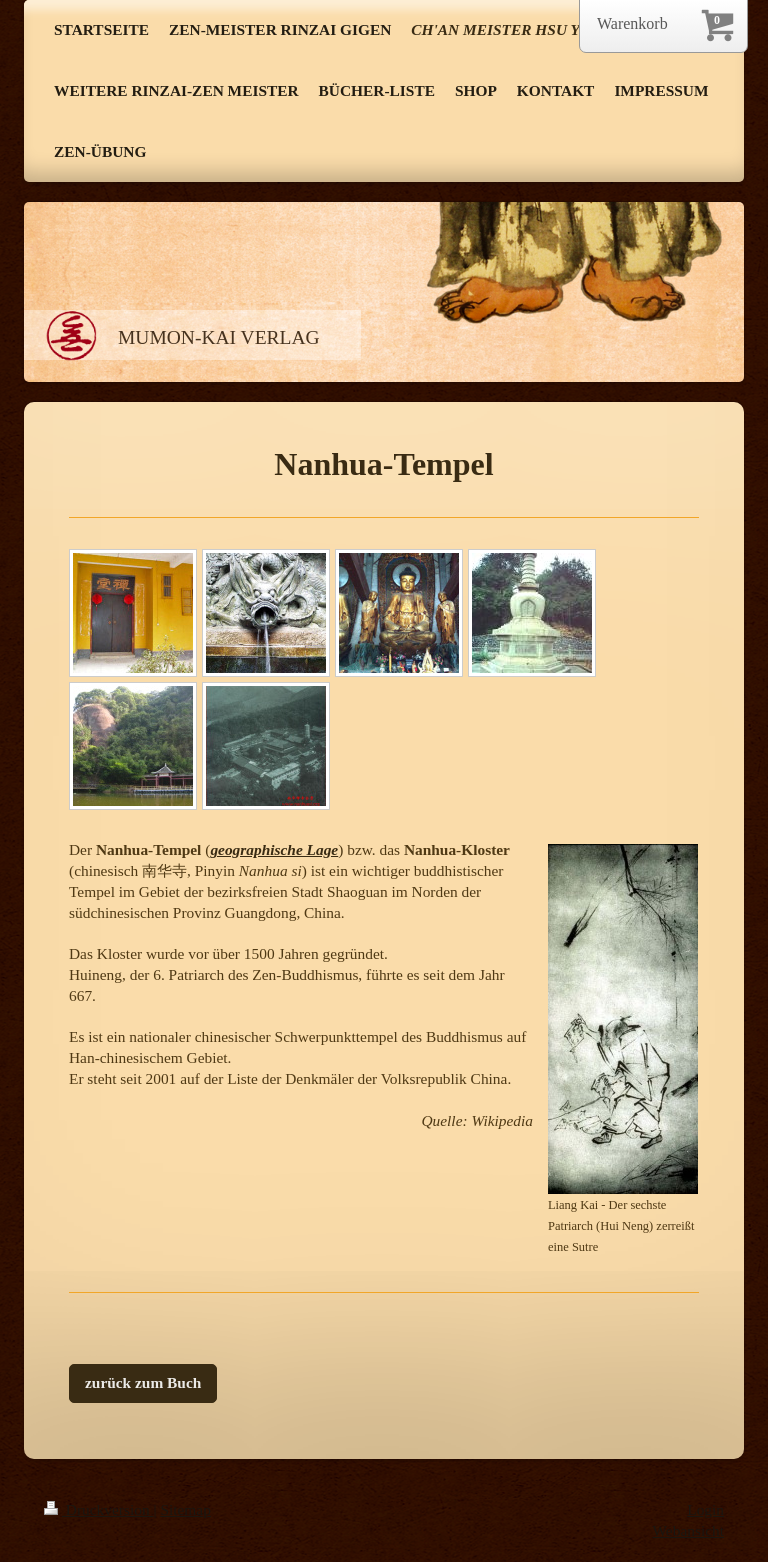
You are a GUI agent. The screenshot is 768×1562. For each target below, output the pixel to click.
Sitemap (185, 1509)
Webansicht (688, 1530)
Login (705, 1509)
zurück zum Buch (143, 1382)
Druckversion (98, 1509)
